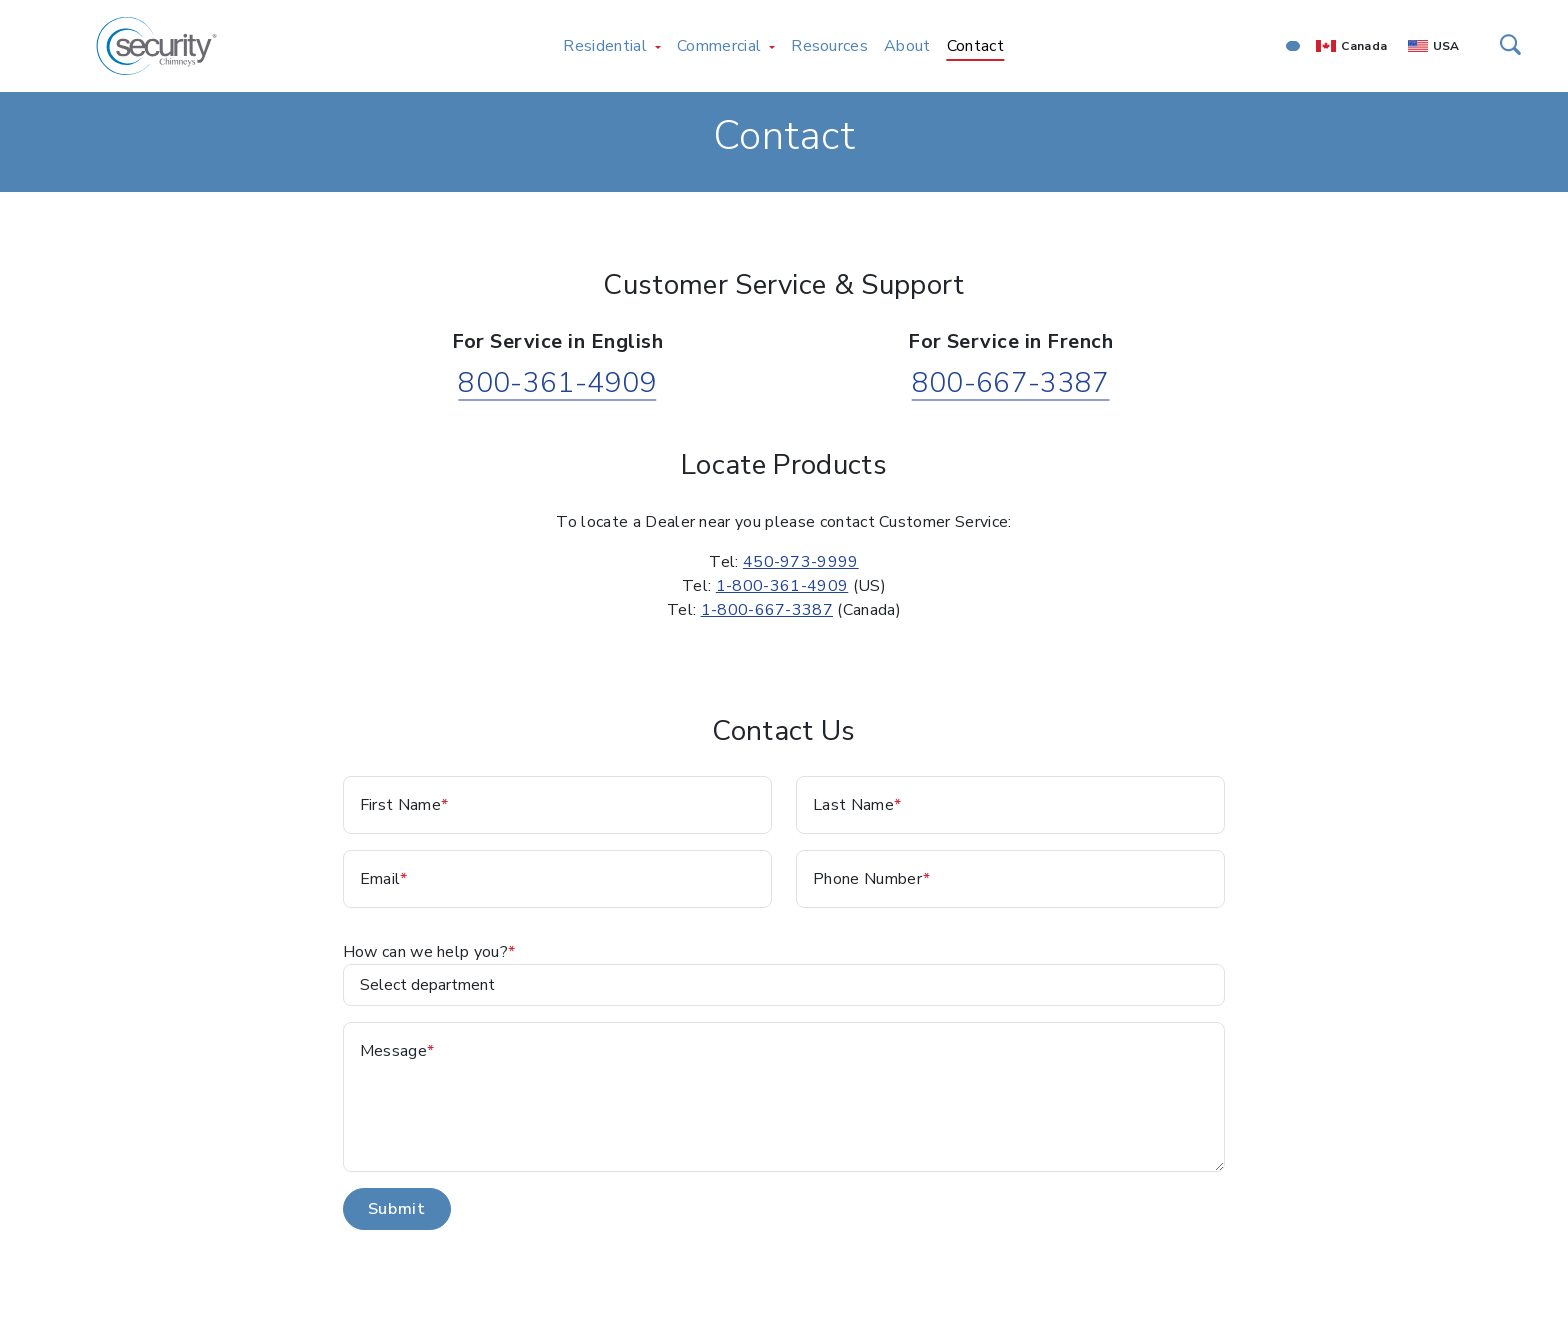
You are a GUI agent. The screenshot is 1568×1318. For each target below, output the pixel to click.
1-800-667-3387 (767, 610)
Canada (1364, 46)
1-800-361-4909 (782, 586)
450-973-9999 (801, 562)
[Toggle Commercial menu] (772, 46)
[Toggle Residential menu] (658, 46)
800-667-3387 (1011, 383)
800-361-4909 (557, 383)
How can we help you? (425, 952)
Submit (397, 1209)
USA (1446, 46)
